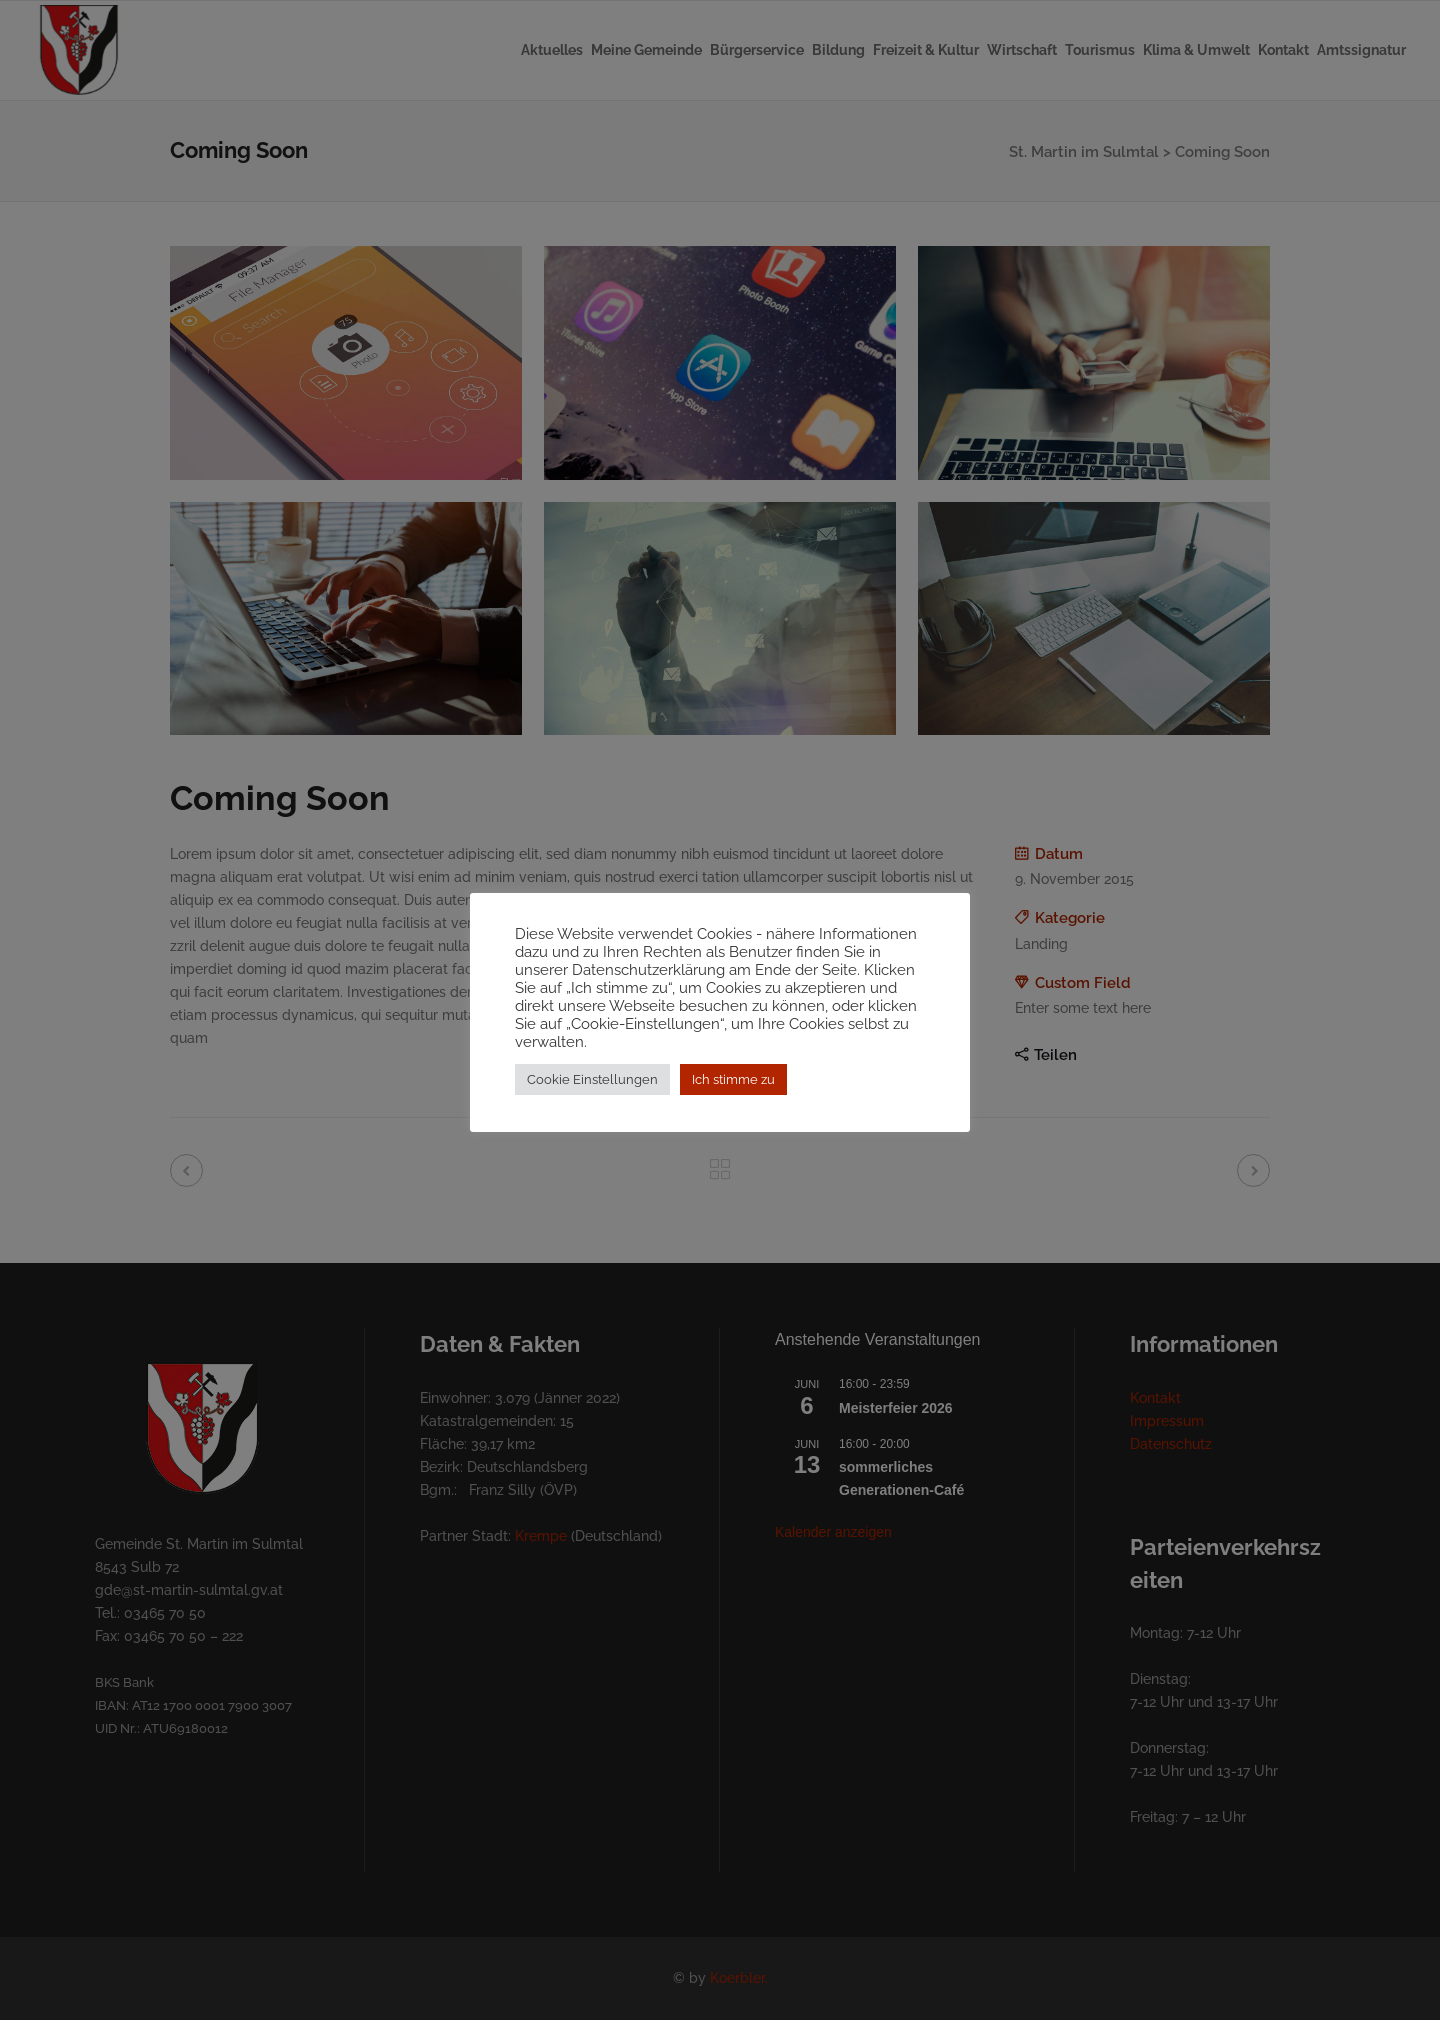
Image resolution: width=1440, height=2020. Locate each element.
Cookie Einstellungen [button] (592, 1088)
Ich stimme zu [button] (733, 1088)
